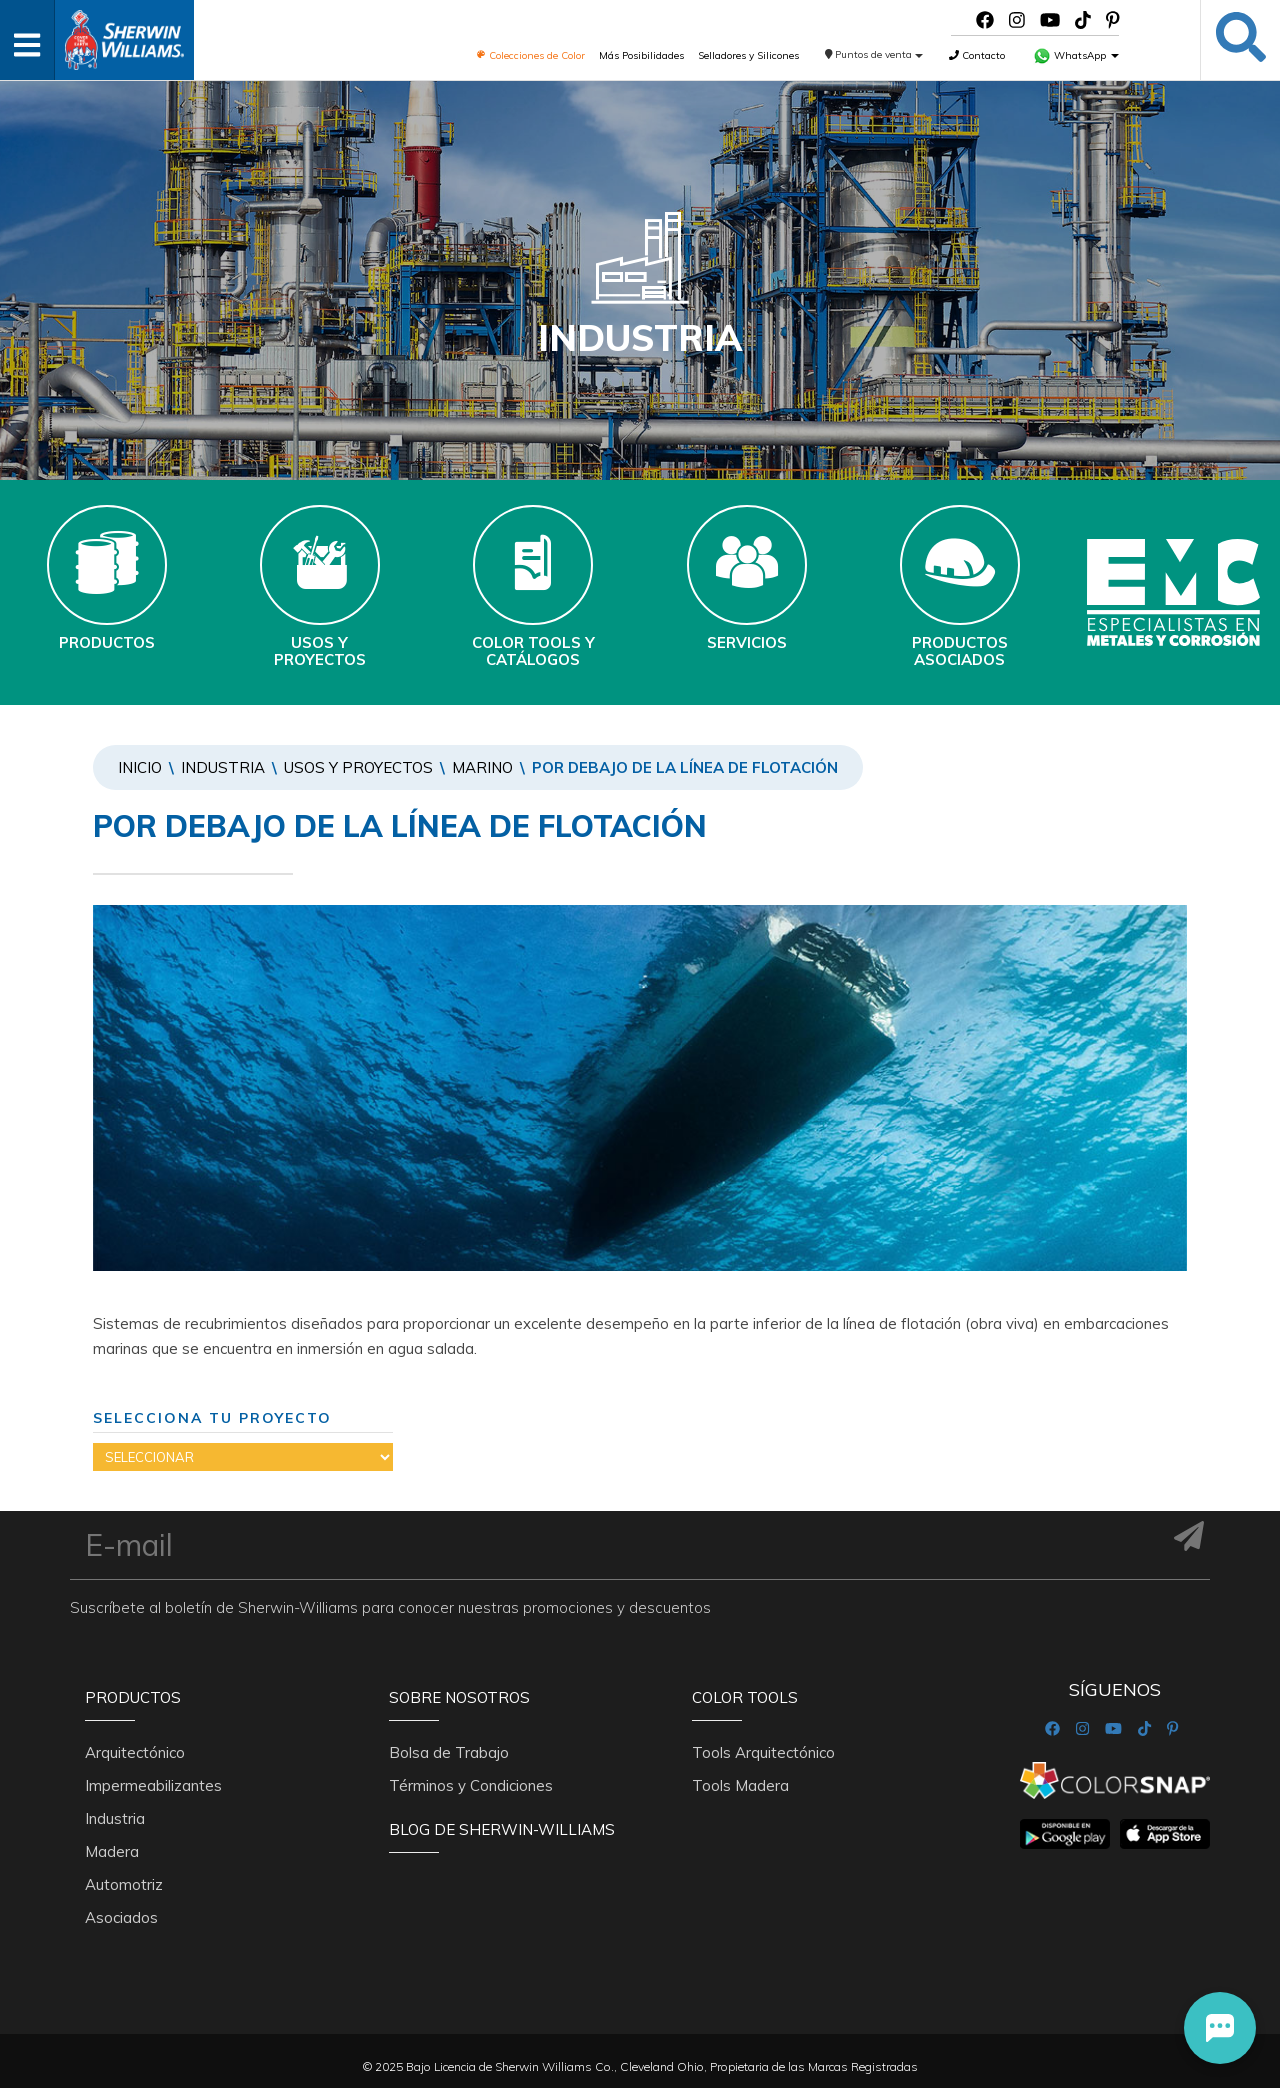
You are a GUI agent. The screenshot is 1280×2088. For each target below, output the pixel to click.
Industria (223, 767)
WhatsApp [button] (1076, 55)
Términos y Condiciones (471, 1785)
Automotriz (124, 1884)
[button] (1220, 2028)
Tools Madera (740, 1785)
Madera (112, 1851)
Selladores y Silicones (748, 55)
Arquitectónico (135, 1752)
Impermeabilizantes (153, 1785)
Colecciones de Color (530, 55)
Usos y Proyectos (358, 767)
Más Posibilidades (641, 55)
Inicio (140, 767)
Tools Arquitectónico (763, 1752)
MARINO (482, 767)
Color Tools (745, 1697)
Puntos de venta (874, 54)
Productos (133, 1697)
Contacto (977, 55)
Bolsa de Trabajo (449, 1752)
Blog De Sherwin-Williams (502, 1829)
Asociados (121, 1917)
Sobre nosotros (459, 1697)
